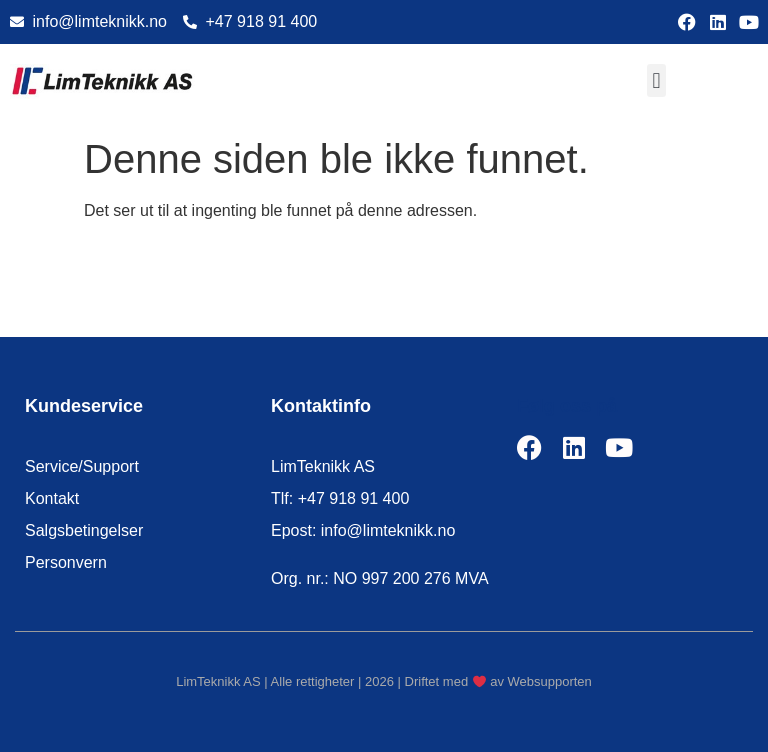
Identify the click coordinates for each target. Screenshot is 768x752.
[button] (656, 80)
